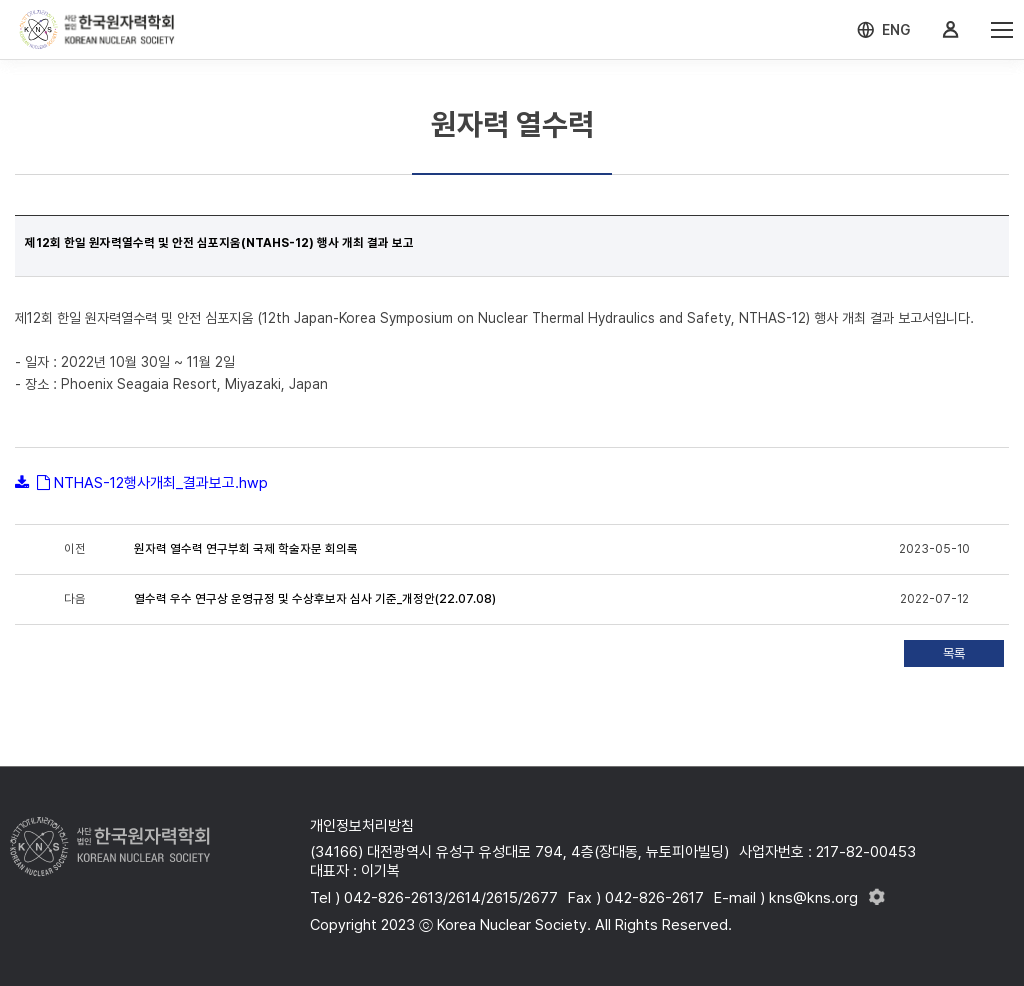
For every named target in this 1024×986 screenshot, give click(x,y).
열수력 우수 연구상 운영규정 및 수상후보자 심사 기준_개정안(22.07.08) (315, 599)
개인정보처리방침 (362, 826)
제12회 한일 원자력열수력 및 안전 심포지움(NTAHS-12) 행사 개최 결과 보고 (219, 243)
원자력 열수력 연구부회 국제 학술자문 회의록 (246, 549)
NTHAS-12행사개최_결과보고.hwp (161, 483)
